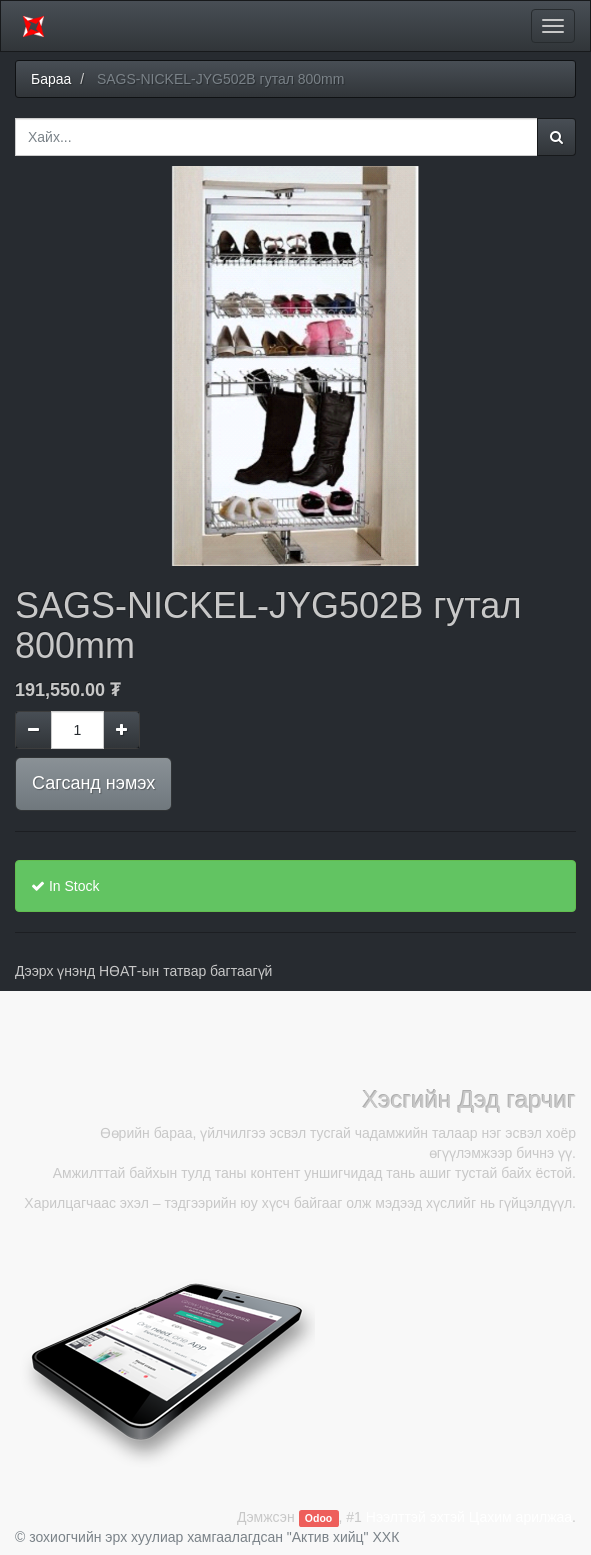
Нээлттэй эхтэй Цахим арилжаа (469, 1517)
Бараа (51, 79)
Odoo (318, 1518)
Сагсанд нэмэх (93, 783)
